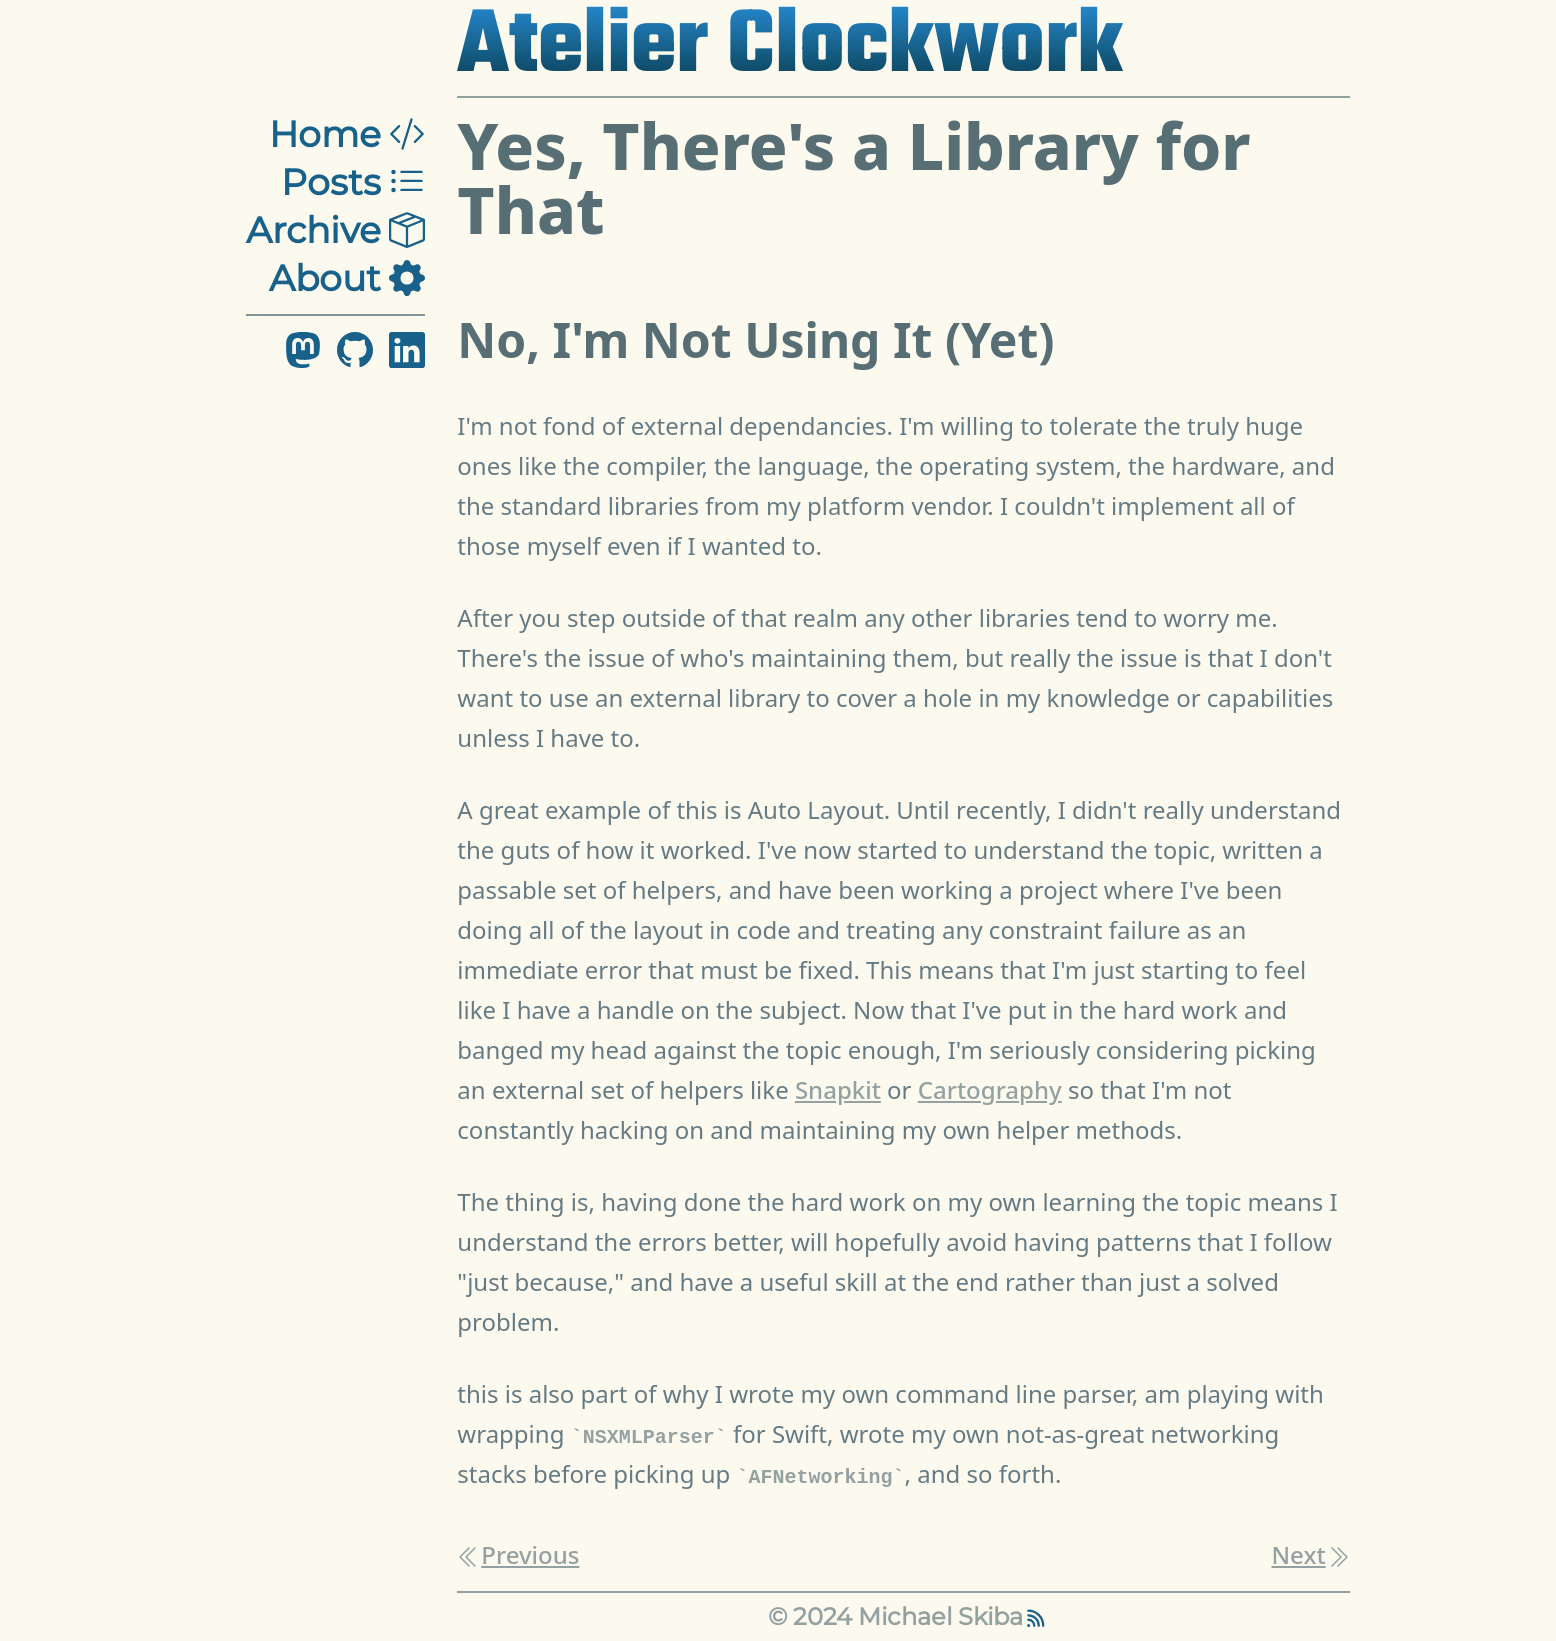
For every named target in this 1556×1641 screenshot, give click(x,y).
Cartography (990, 1089)
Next (1311, 1554)
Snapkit (838, 1089)
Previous (518, 1554)
